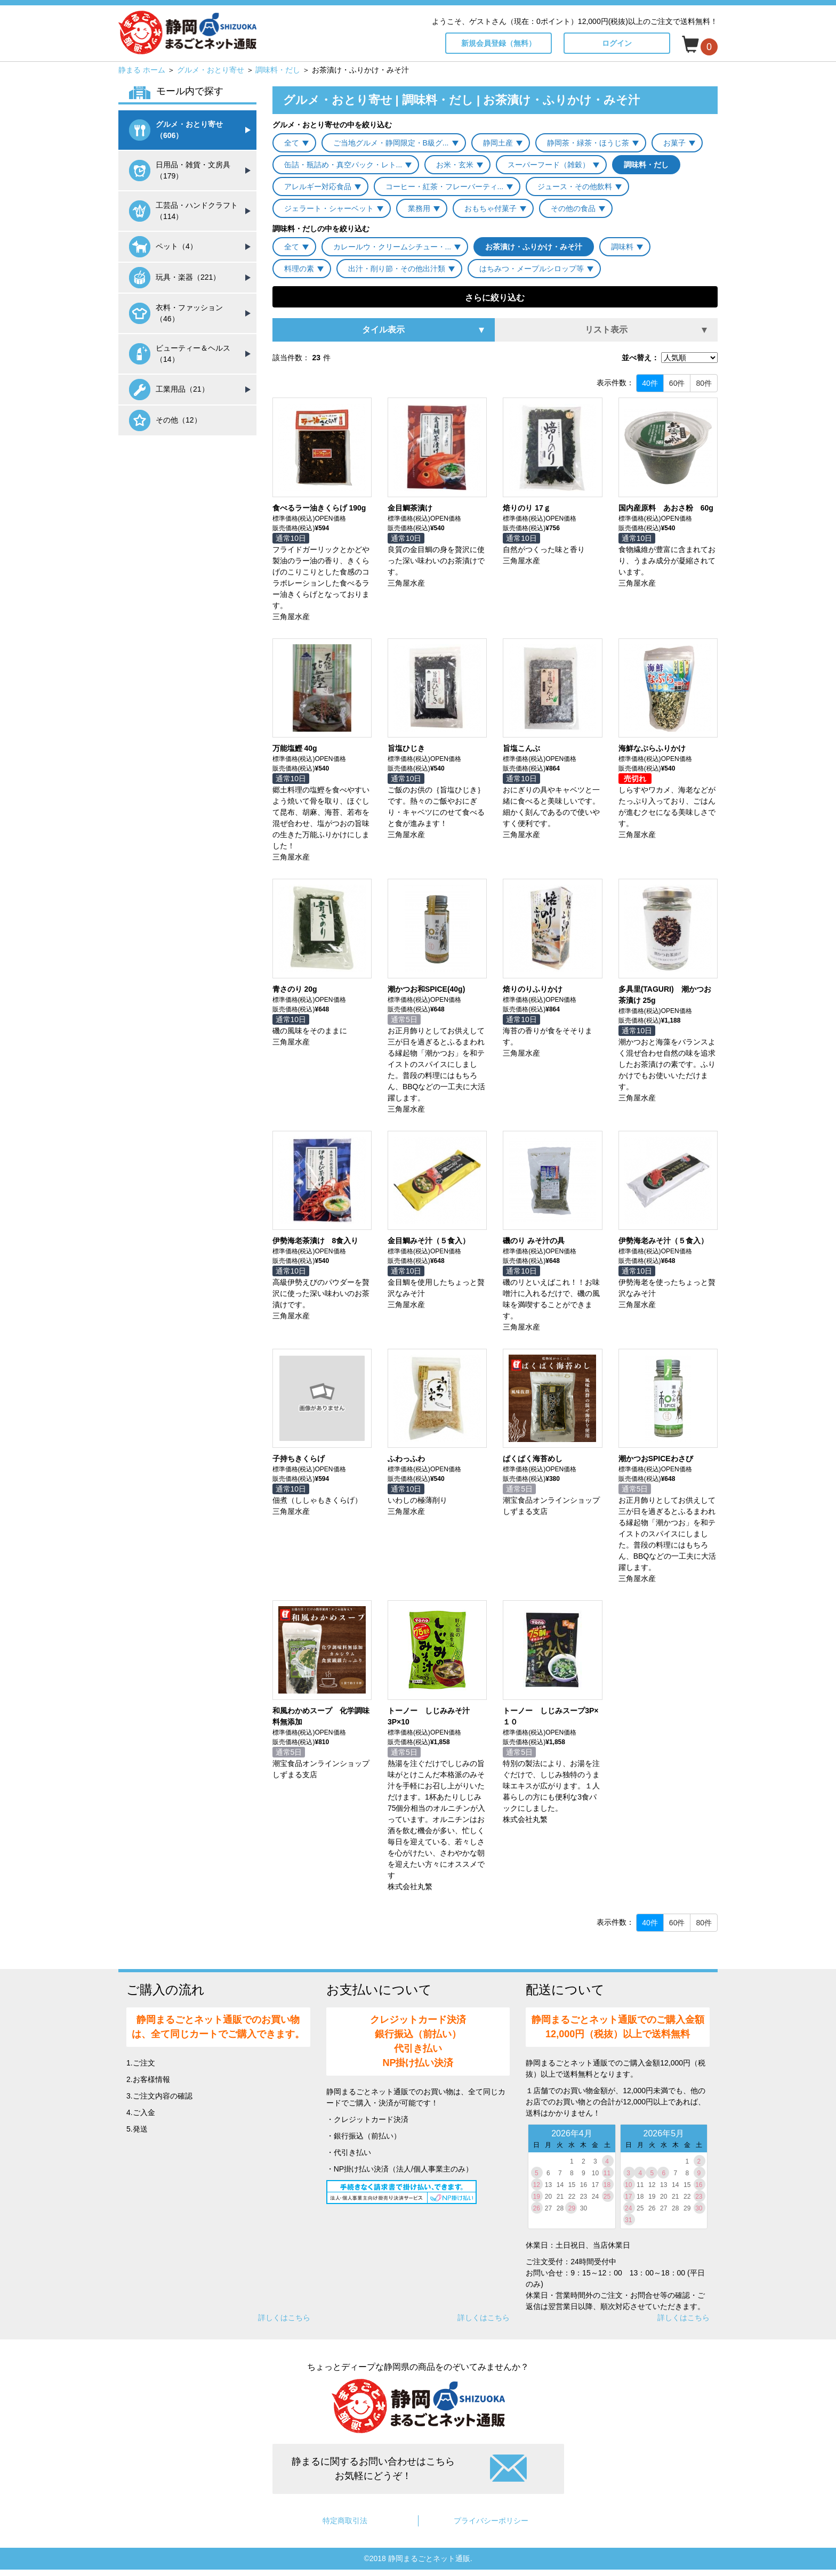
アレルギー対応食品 (317, 186)
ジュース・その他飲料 (574, 186)
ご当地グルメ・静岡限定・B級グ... (391, 143)
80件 (704, 383)
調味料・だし (277, 70)
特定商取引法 (345, 2520)
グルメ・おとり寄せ (210, 70)
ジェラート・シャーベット (329, 208)
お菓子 (674, 143)
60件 (677, 383)
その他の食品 (573, 208)
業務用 (419, 208)
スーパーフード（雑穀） (549, 164)
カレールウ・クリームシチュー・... (392, 246)
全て (291, 143)
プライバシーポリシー (491, 2520)
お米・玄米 (454, 164)
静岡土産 (498, 143)
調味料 (622, 246)
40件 (650, 383)
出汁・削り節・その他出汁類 (396, 268)
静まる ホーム (141, 70)
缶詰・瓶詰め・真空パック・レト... (343, 164)
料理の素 (299, 268)
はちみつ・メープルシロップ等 (531, 268)
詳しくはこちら (284, 2317)
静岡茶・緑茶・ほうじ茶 (588, 143)
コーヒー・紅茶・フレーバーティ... (444, 186)
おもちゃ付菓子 (490, 208)
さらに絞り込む (495, 297)
